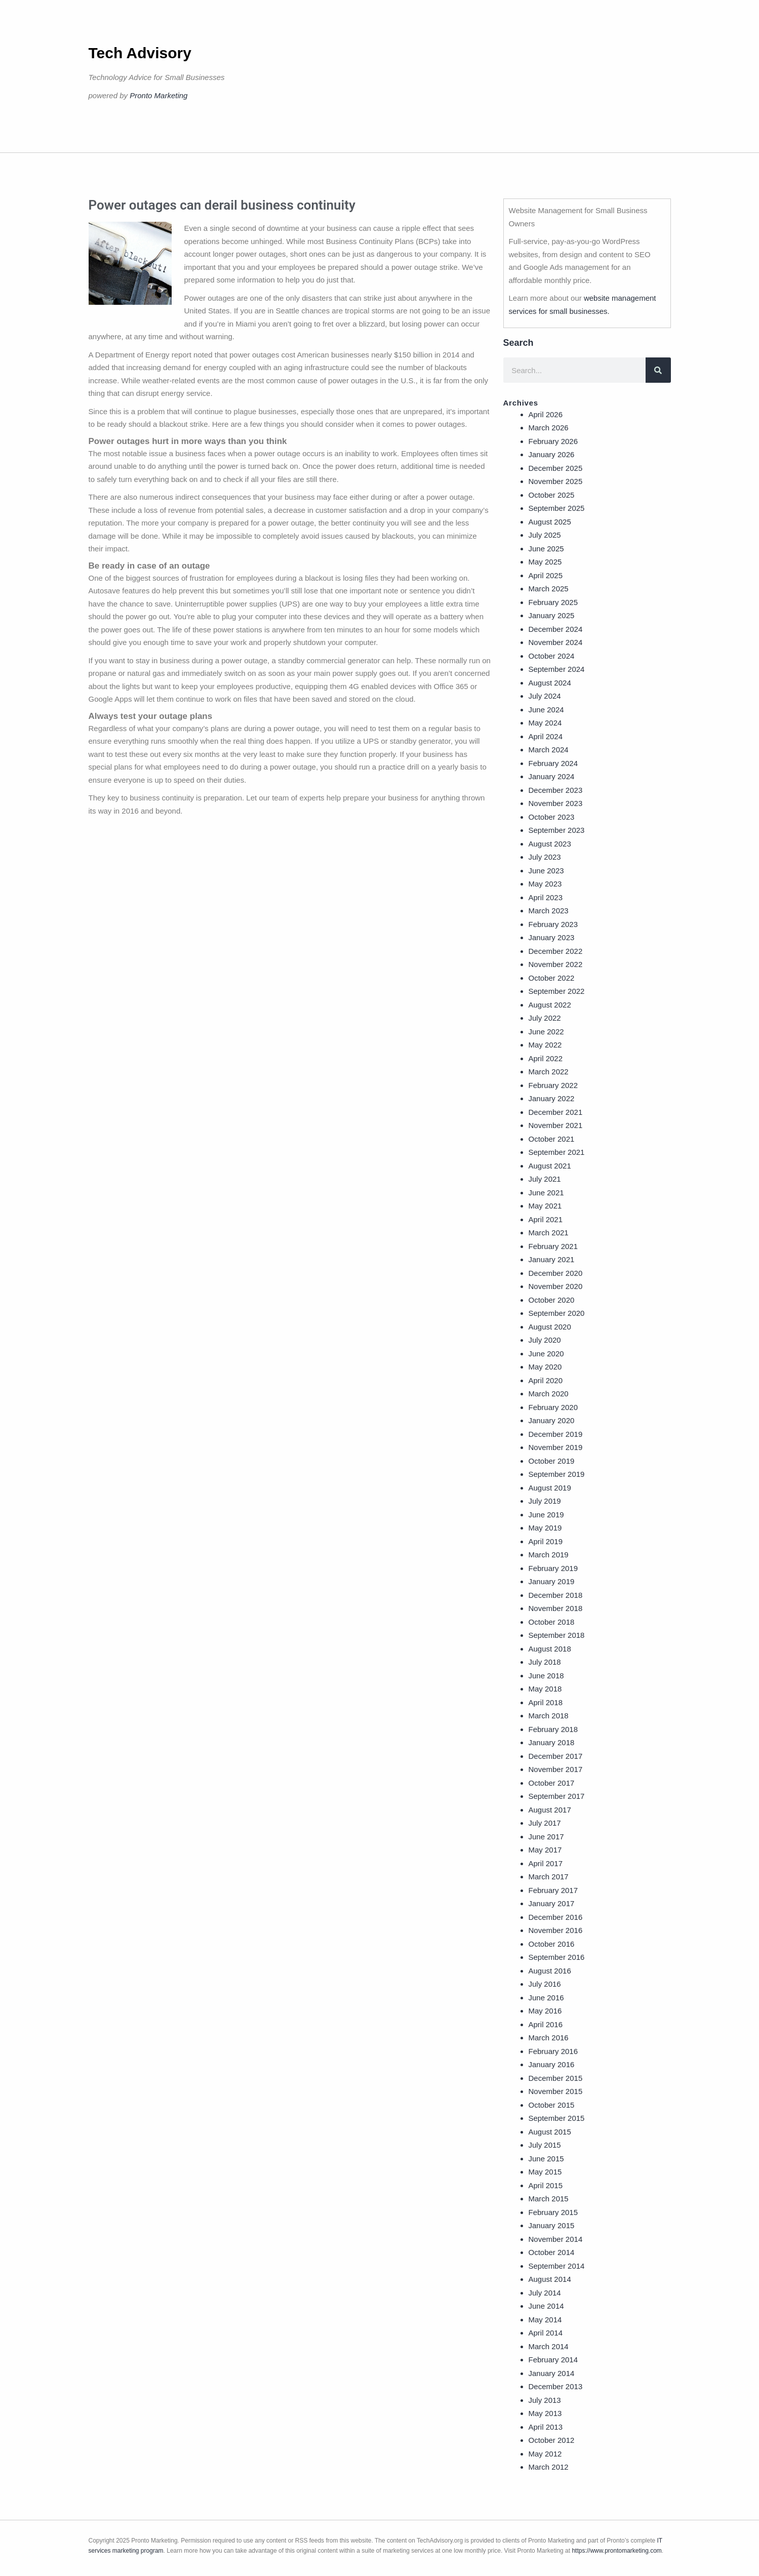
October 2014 (552, 2252)
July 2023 (545, 857)
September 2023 (557, 830)
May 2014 (545, 2319)
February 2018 (553, 1729)
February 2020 (553, 1407)
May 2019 (545, 1527)
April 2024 (546, 736)
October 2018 (552, 1622)
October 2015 (552, 2105)
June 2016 (546, 1997)
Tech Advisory (140, 53)
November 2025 (556, 481)
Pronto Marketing (158, 95)
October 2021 (552, 1139)
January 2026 (552, 454)
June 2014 (546, 2306)
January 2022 (552, 1098)
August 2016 (550, 1970)
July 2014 (545, 2292)
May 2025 (545, 561)
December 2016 (556, 1917)
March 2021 (549, 1232)
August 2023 (550, 843)
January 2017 (552, 1903)
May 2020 (545, 1366)
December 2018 (556, 1595)
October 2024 (552, 656)
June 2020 (546, 1353)
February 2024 (553, 763)
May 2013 (545, 2413)
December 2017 (556, 1756)
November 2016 (556, 1930)
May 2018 (545, 1688)
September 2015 (557, 2118)
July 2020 (545, 1340)
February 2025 (553, 602)
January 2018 (552, 1742)
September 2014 (557, 2266)
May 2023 (545, 883)
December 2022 (556, 951)
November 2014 (556, 2239)
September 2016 (557, 1957)
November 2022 (556, 964)
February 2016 (553, 2051)
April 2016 (546, 2024)
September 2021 (557, 1152)
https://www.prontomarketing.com (616, 2550)
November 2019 (556, 1447)
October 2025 (552, 495)
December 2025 (556, 468)
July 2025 (545, 535)
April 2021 (546, 1219)
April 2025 (546, 575)
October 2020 (552, 1300)
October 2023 (552, 817)
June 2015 (546, 2158)
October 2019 (552, 1461)
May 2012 (545, 2453)
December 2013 (556, 2386)
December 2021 (556, 1112)
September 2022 (557, 991)
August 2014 (550, 2279)
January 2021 (552, 1259)
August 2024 (550, 682)
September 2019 (557, 1474)
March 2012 (549, 2467)
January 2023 (552, 937)
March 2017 (549, 1876)
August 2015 (550, 2131)
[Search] (658, 370)
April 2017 (546, 1863)
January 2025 (552, 615)
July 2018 (545, 1662)
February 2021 (553, 1246)
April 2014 (546, 2332)
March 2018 (549, 1715)
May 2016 (545, 2010)
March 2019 (549, 1554)
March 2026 (549, 427)
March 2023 (549, 910)
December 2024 (556, 629)
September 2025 (557, 508)
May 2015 (545, 2171)
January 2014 (552, 2373)
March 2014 (549, 2346)
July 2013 (545, 2400)
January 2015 (552, 2225)
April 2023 (546, 897)
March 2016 (549, 2037)
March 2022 (549, 1071)
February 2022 (553, 1085)
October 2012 (552, 2440)
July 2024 (545, 696)
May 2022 (545, 1044)
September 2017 (557, 1796)
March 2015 (549, 2198)
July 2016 (545, 1984)
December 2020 (556, 1273)
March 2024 (549, 749)
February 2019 (553, 1568)
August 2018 (550, 1648)
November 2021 (556, 1125)
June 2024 (546, 709)
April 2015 (546, 2185)
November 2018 (556, 1608)
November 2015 (556, 2091)
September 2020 (557, 1313)
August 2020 (550, 1326)
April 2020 (546, 1380)
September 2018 (557, 1635)
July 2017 (545, 1823)
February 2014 (553, 2359)
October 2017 (552, 1783)
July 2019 (545, 1501)
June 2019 (546, 1514)
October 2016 (552, 1944)
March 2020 (549, 1393)
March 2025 (549, 588)
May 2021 (545, 1205)
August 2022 (550, 1004)
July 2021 (545, 1179)
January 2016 (552, 2064)
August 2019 (550, 1487)
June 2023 (546, 870)
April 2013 (546, 2427)
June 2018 (546, 1675)
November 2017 (556, 1769)
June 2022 (546, 1031)
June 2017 (546, 1836)
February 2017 (553, 1890)
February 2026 (553, 441)
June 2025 (546, 548)
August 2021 (550, 1165)
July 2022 (545, 1018)
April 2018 (546, 1702)
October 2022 (552, 978)
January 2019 (552, 1581)
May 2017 (545, 1849)
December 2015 (556, 2078)
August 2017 (550, 1809)
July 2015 (545, 2145)
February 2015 (553, 2212)
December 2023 (556, 790)
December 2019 (556, 1434)
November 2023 (556, 803)
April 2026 (546, 414)
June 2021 (546, 1192)
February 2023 (553, 924)
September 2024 (557, 669)
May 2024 (545, 722)
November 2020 (556, 1286)
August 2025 (550, 521)
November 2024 (556, 642)
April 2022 (546, 1058)
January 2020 (552, 1420)
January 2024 (552, 776)
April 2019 (546, 1541)
